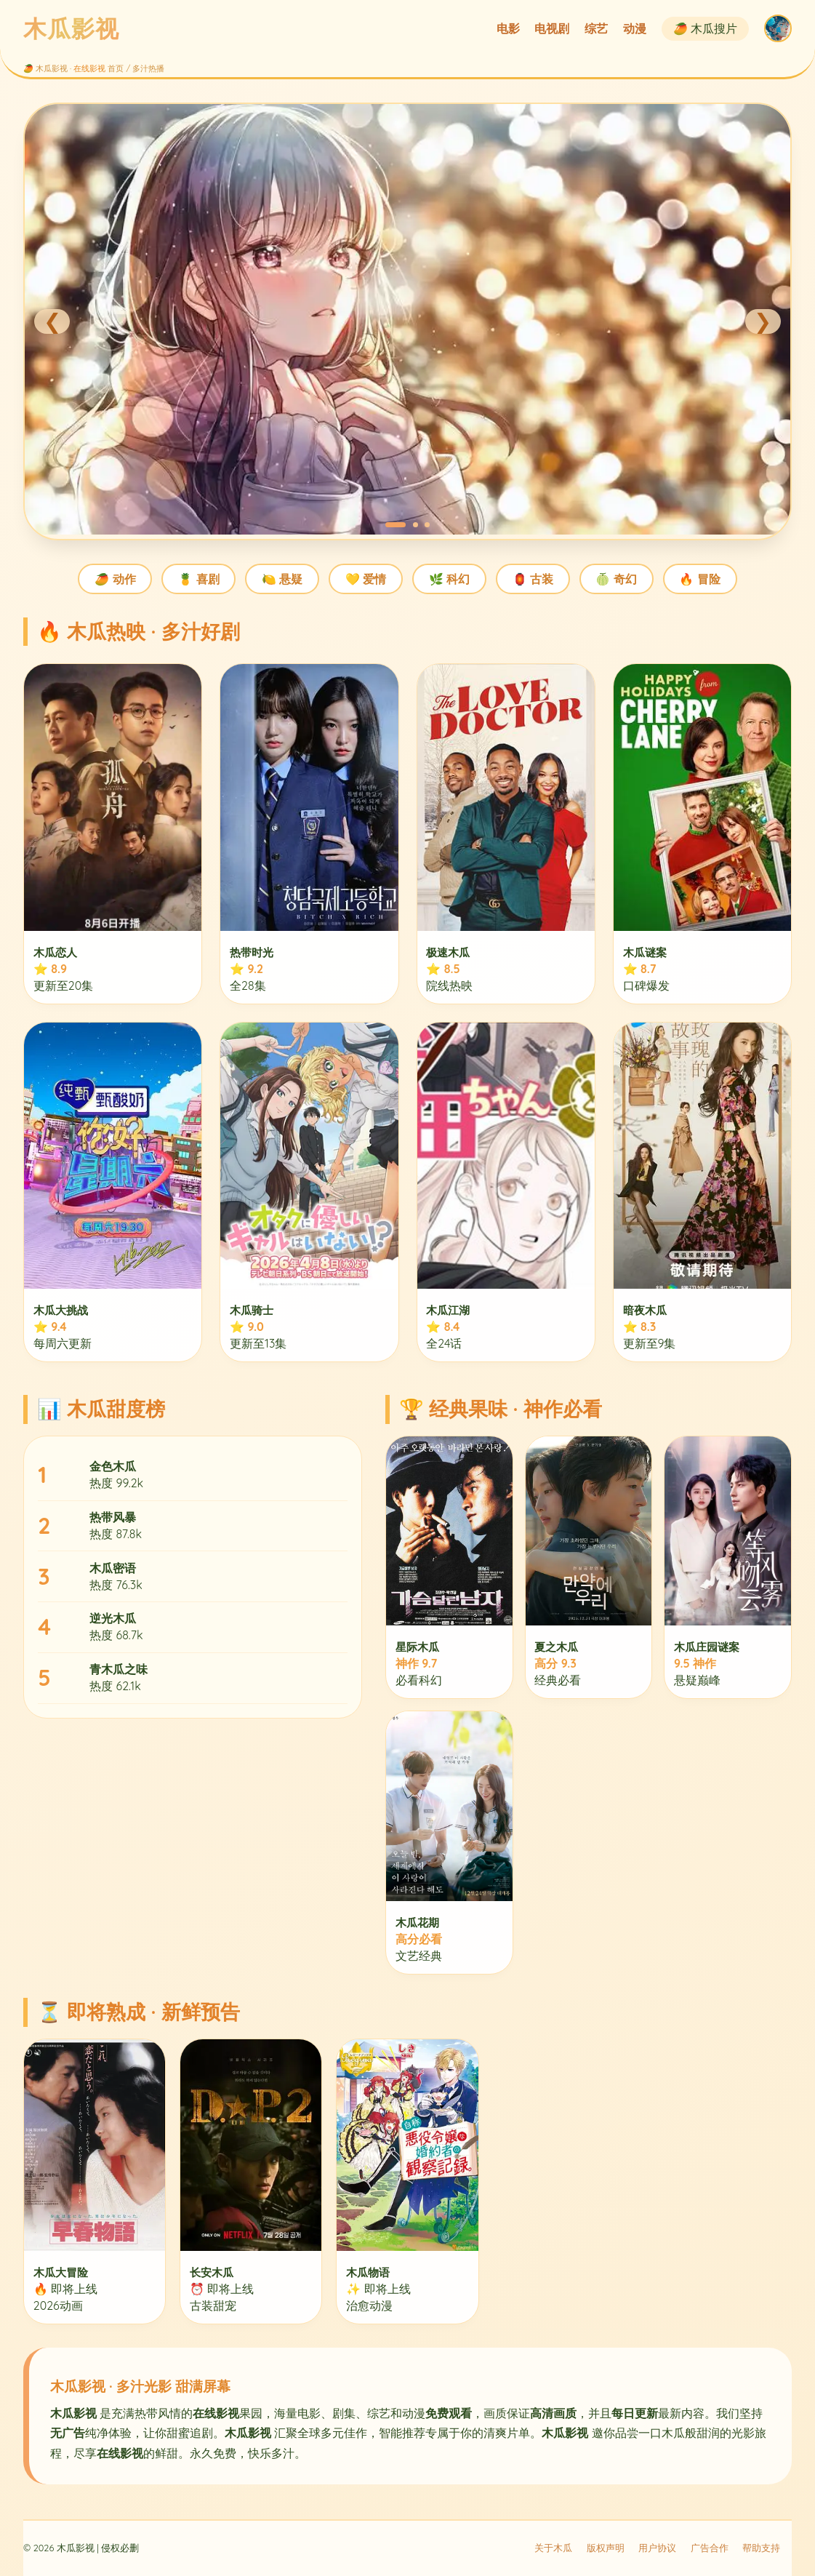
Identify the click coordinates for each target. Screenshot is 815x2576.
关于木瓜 (553, 2547)
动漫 (634, 28)
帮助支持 (761, 2547)
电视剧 (551, 28)
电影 (508, 28)
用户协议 (657, 2547)
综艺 (596, 28)
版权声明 (606, 2547)
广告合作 (709, 2547)
